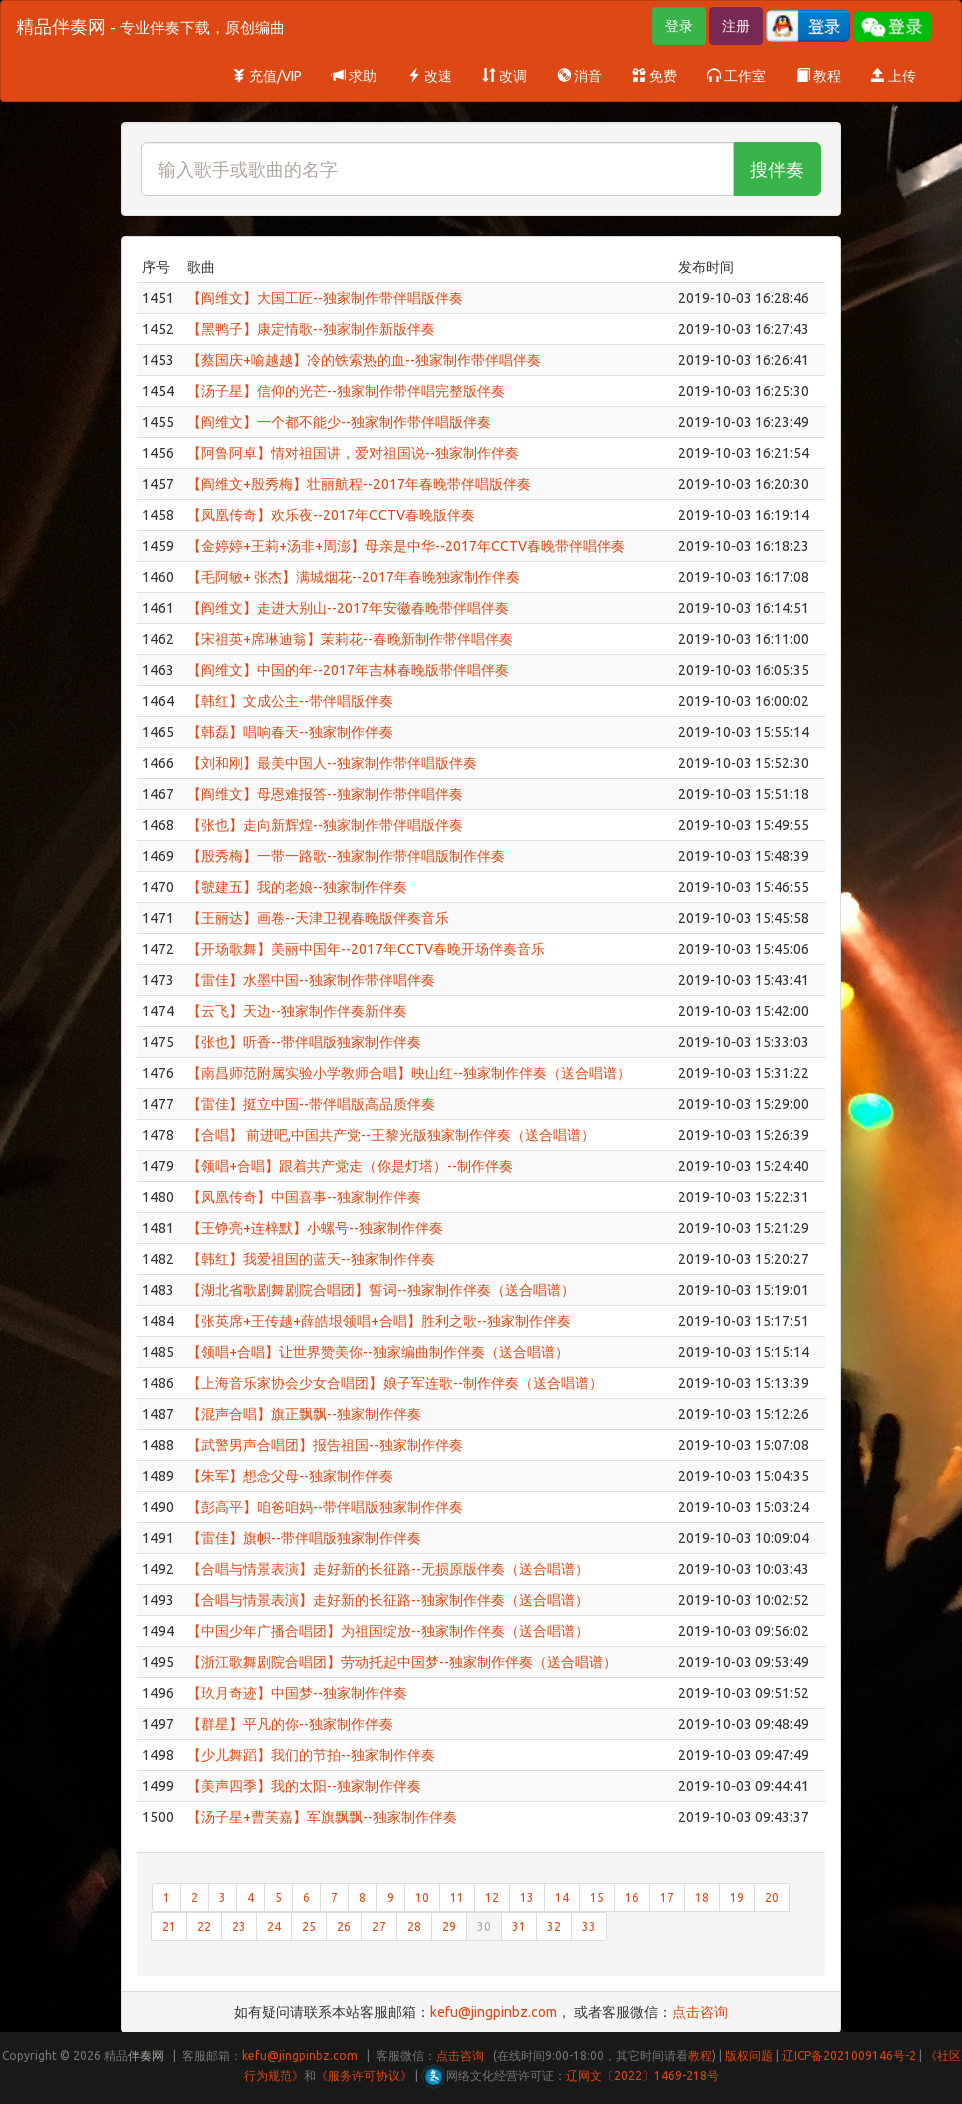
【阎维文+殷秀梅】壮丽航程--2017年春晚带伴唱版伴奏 (359, 484)
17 (667, 1897)
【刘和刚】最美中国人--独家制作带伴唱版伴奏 (332, 763)
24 (274, 1926)
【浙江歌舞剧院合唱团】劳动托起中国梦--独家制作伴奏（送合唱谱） (402, 1662)
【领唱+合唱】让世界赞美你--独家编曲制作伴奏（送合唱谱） (378, 1352)
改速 (429, 76)
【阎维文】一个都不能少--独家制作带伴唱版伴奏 (339, 422)
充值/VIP (267, 76)
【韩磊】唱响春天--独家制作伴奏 (290, 732)
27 (379, 1926)
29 (449, 1926)
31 (519, 1926)
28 (414, 1926)
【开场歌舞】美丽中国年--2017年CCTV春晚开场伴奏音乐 (366, 949)
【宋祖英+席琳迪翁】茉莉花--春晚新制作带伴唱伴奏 (350, 639)
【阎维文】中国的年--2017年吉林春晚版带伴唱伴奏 (348, 670)
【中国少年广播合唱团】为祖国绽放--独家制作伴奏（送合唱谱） (388, 1631)
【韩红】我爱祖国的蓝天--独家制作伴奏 (311, 1259)
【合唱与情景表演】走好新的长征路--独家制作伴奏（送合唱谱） (388, 1600)
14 (562, 1897)
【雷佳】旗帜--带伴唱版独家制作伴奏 (304, 1538)
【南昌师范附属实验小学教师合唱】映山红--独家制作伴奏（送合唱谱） (409, 1073)
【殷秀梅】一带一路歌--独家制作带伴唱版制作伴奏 (346, 856)
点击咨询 (700, 2012)
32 (554, 1926)
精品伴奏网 (150, 26)
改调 (504, 76)
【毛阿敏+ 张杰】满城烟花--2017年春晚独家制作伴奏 (353, 577)
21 (169, 1926)
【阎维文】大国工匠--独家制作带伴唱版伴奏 (325, 298)
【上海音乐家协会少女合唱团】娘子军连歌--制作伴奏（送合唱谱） (395, 1383)
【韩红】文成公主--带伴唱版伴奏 (290, 701)
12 (492, 1897)
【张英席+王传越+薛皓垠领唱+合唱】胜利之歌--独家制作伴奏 (379, 1321)
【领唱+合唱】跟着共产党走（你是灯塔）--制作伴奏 (350, 1166)
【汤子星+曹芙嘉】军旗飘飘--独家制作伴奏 (322, 1817)
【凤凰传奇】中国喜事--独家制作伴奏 (304, 1197)
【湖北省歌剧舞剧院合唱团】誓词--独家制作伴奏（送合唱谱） (381, 1290)
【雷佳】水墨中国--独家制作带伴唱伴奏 (311, 980)
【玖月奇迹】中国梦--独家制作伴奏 (297, 1693)
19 (737, 1897)
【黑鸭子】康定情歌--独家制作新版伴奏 (311, 329)
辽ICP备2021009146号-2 (849, 2055)
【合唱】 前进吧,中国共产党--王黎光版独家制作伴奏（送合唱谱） (391, 1135)
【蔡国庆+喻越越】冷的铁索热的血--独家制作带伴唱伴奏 (364, 360)
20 (772, 1897)
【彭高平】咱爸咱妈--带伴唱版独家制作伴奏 (325, 1507)
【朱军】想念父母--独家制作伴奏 (290, 1476)
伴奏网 (146, 2055)
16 (632, 1897)
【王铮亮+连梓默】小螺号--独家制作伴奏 (315, 1228)
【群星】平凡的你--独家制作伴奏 (290, 1724)
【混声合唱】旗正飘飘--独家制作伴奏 (304, 1414)
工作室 (736, 76)
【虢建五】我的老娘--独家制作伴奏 (297, 887)
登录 (679, 26)
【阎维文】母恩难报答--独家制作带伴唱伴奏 (325, 794)
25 (309, 1926)
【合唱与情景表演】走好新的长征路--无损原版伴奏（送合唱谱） (388, 1569)
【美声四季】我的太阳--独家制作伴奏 (304, 1786)
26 (344, 1926)
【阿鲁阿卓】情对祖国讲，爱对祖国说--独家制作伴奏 (353, 453)
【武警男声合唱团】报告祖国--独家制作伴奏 (325, 1445)
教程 (818, 76)
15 (597, 1897)
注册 (736, 26)
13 (527, 1897)
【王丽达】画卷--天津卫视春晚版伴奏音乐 (318, 918)
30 (484, 1926)
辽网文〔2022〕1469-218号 (642, 2075)
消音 (579, 76)
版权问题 (749, 2055)
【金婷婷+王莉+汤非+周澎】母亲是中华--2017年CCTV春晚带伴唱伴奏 (406, 546)
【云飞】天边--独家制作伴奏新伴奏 (297, 1011)
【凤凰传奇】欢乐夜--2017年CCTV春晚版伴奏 (331, 515)
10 (422, 1897)
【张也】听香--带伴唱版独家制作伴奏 (304, 1042)
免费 (654, 76)
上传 (893, 76)
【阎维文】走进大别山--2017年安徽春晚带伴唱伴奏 (348, 608)
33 (589, 1926)
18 (702, 1897)
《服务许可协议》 (364, 2075)
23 (239, 1926)
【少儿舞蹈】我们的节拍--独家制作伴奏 (311, 1755)
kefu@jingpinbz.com (493, 2012)
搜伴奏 (777, 169)
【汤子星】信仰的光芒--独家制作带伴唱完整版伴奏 (346, 391)
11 (457, 1897)
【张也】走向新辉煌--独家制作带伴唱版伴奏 (325, 825)
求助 (354, 76)
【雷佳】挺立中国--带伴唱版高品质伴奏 (311, 1104)
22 (204, 1926)
